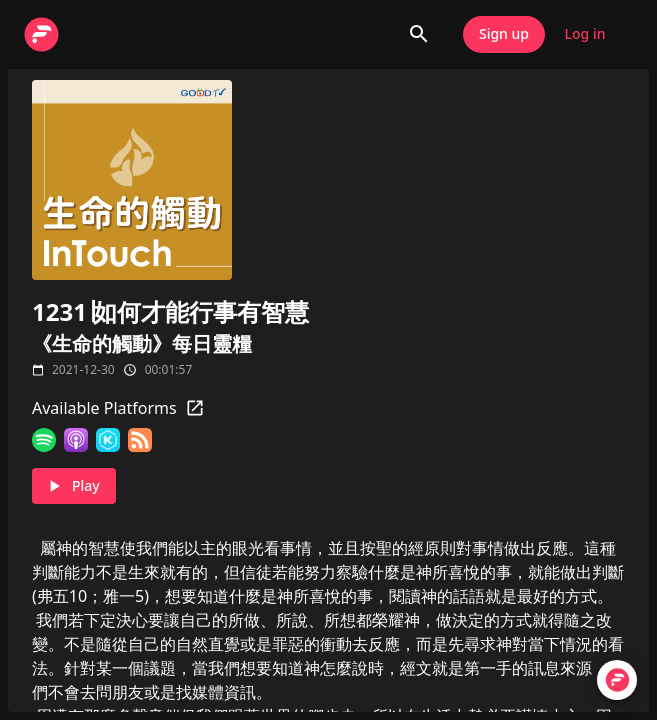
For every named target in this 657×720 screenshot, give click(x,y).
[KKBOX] (108, 440)
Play (74, 486)
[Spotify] (44, 440)
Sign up (504, 34)
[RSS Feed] (140, 440)
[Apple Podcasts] (76, 440)
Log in (585, 34)
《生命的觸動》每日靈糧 (142, 343)
